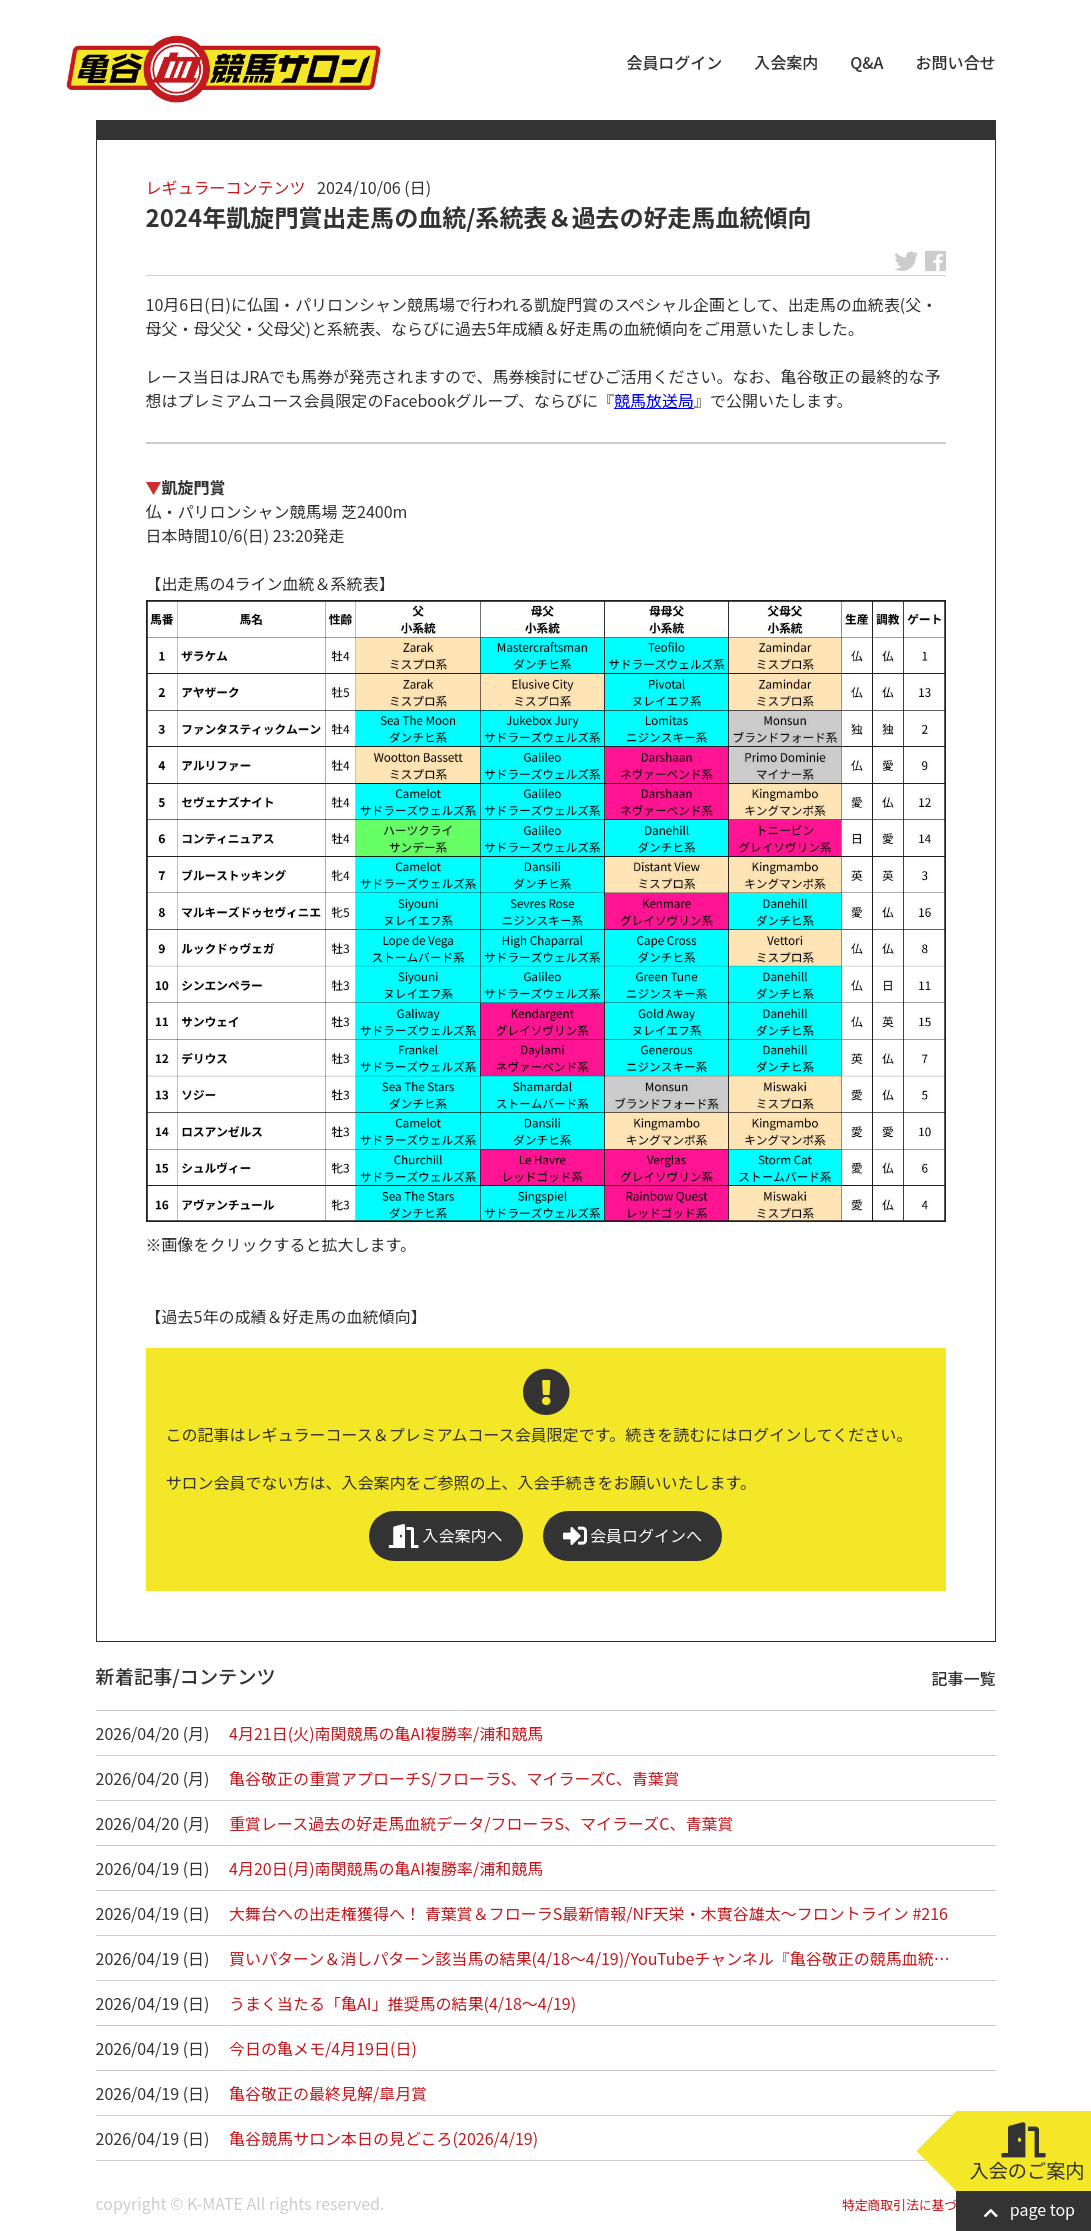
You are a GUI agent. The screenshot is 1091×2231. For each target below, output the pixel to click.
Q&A (866, 62)
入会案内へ (446, 1535)
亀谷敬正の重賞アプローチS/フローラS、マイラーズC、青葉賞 (454, 1778)
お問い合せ (955, 62)
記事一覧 (964, 1678)
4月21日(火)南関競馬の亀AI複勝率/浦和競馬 (386, 1733)
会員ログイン (674, 62)
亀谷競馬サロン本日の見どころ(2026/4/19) (383, 2138)
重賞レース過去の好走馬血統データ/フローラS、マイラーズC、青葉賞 (481, 1823)
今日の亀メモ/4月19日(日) (323, 2048)
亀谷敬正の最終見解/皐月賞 (328, 2093)
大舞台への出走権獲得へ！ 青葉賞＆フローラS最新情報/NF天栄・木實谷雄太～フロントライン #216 (588, 1913)
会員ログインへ (633, 1535)
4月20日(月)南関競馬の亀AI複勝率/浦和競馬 (386, 1868)
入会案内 (786, 62)
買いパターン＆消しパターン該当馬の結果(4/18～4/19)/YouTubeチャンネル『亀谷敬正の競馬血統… (589, 1958)
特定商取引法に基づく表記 (919, 2204)
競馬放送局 (654, 400)
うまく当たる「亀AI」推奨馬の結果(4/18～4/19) (402, 2003)
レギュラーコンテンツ (226, 187)
